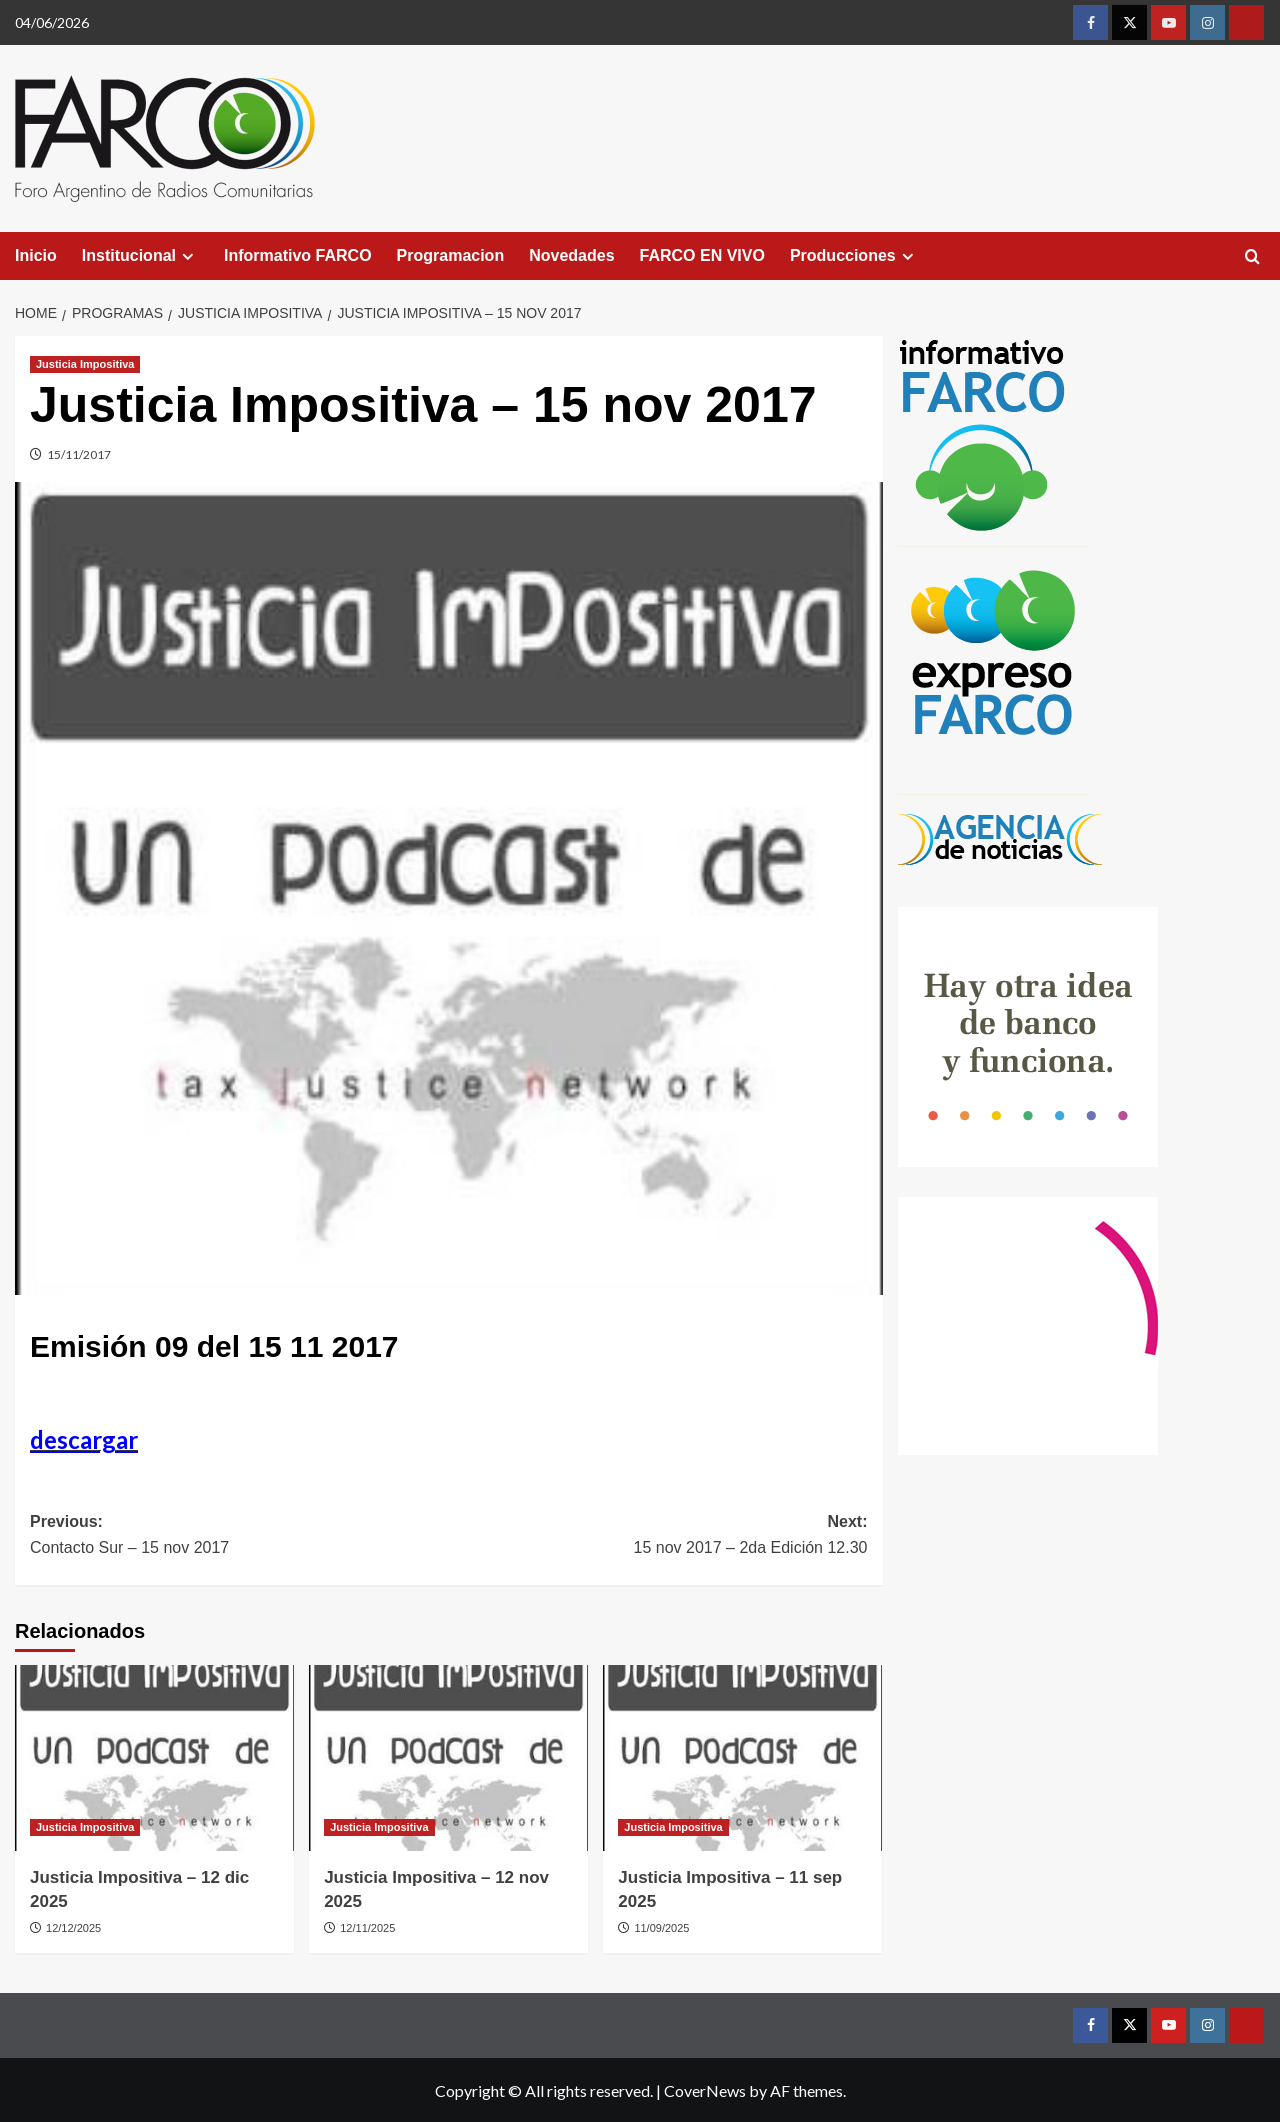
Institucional (140, 256)
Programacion (451, 255)
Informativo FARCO (298, 255)
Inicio (36, 255)
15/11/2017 (79, 454)
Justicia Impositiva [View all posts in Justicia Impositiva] (85, 364)
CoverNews (705, 2090)
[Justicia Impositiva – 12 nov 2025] (448, 1758)
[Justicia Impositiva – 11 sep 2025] (742, 1758)
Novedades (571, 255)
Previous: (239, 1536)
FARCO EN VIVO (702, 255)
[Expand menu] (187, 256)
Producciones (854, 256)
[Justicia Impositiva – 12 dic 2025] (154, 1758)
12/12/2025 (73, 1928)
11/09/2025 (661, 1928)
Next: (658, 1536)
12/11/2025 (367, 1928)
